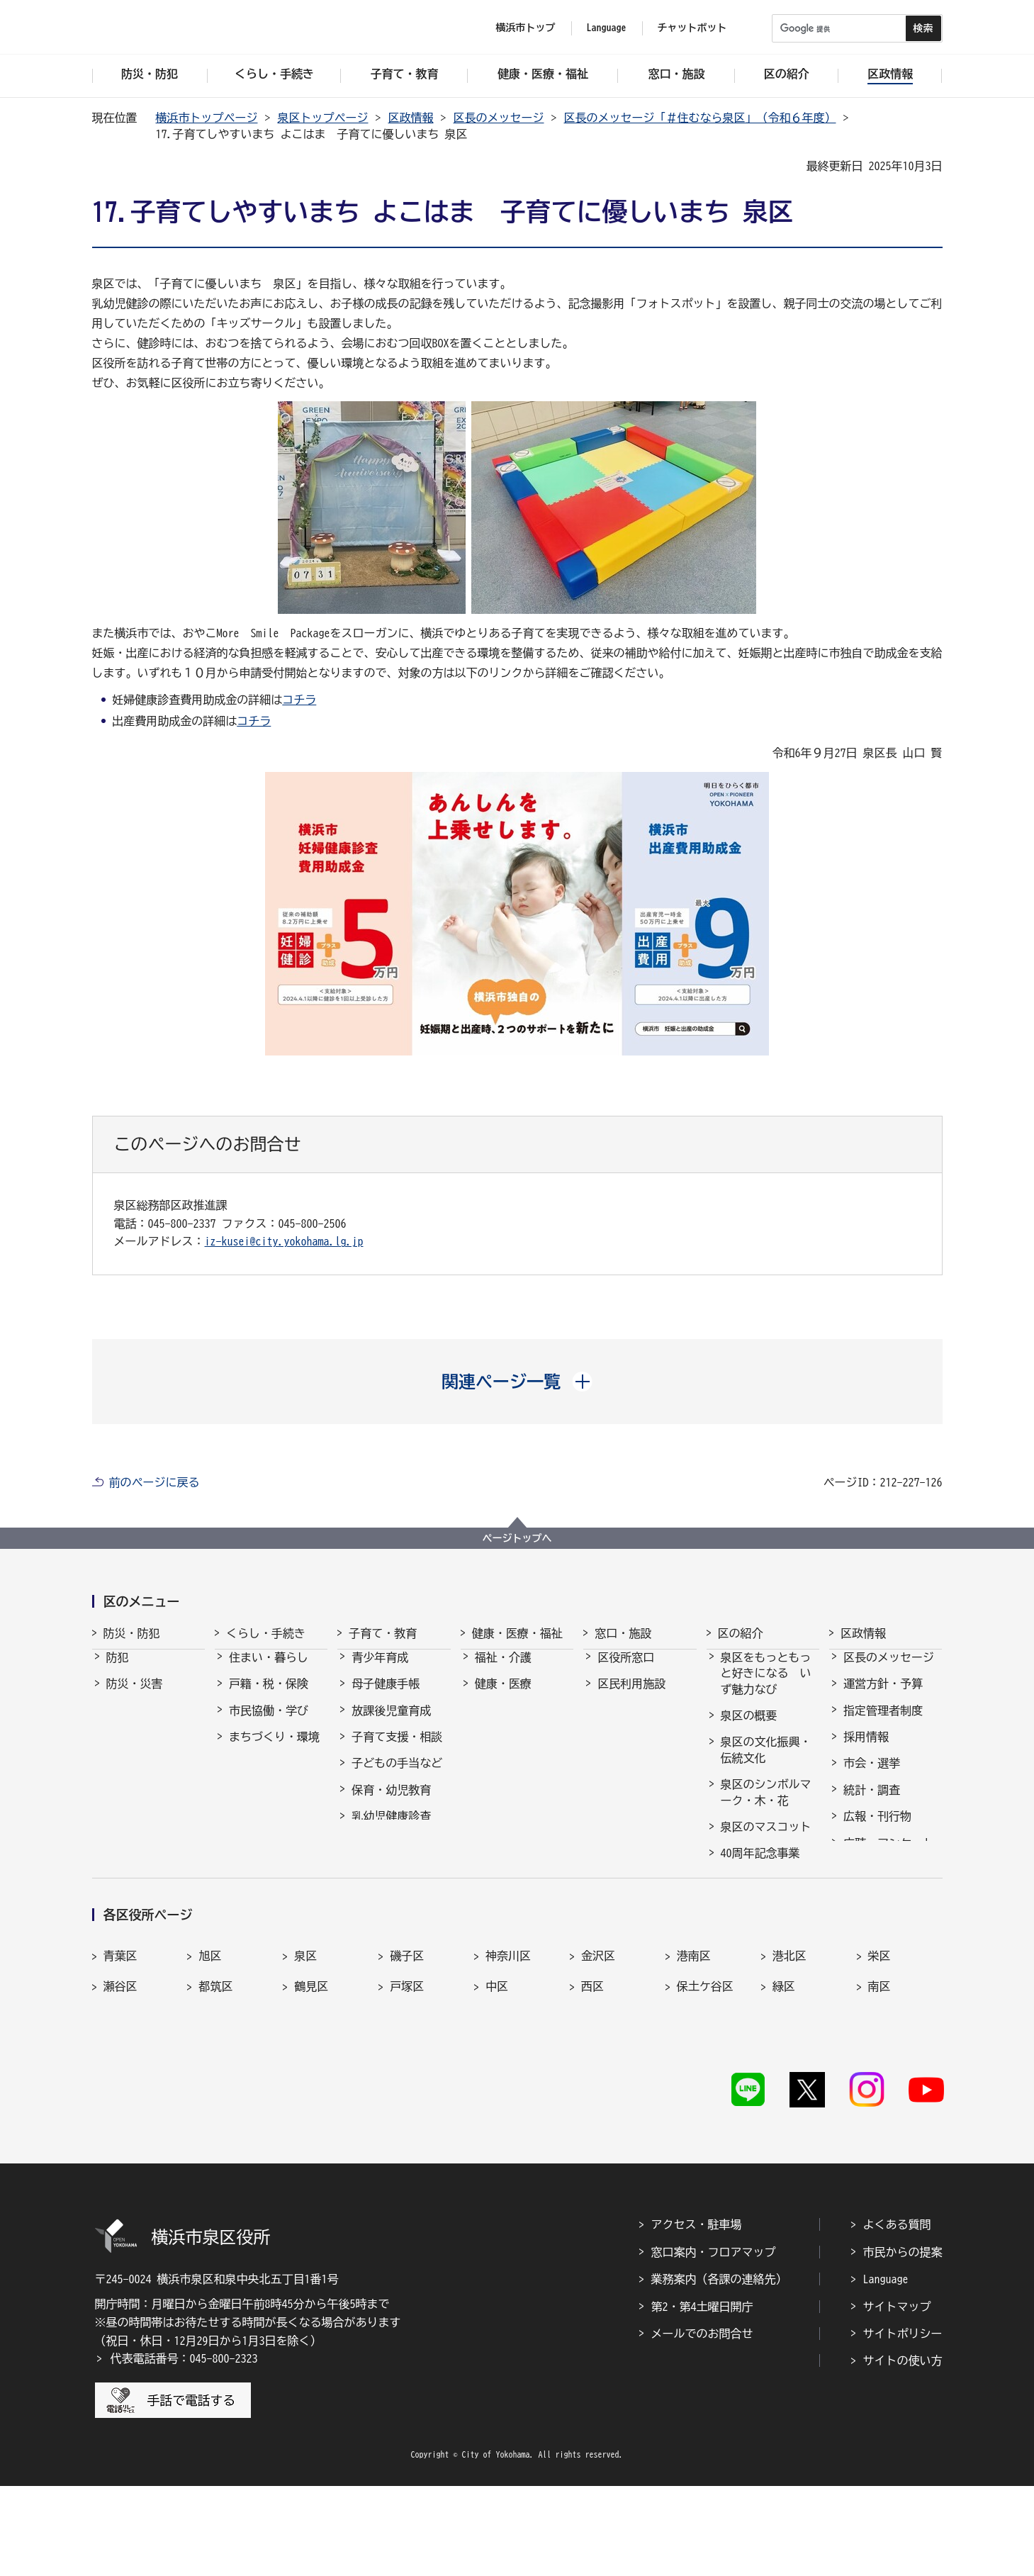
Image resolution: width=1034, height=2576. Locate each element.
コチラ (299, 699)
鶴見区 (311, 2100)
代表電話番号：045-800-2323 (184, 2448)
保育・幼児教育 (391, 1802)
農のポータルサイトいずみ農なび (766, 1926)
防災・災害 (134, 1696)
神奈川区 (508, 2069)
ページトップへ (517, 1538)
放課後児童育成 (391, 1723)
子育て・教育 (383, 1633)
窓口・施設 (623, 1633)
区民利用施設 (631, 1696)
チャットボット (692, 28)
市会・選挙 (871, 1775)
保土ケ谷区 (705, 2100)
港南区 (694, 2069)
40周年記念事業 (760, 1865)
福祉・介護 (503, 1670)
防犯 (117, 1670)
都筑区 (215, 2100)
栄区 (879, 2069)
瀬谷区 (120, 2100)
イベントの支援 (760, 1961)
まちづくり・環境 (274, 1749)
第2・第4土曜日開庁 (702, 2396)
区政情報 (411, 117)
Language (886, 2369)
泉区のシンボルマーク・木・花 (766, 1804)
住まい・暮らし (268, 1670)
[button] (517, 1382)
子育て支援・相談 (397, 1749)
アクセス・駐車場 (696, 2315)
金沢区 (598, 2069)
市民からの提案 (903, 2342)
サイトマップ (897, 2396)
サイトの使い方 (903, 2451)
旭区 (209, 2069)
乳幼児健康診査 (391, 1829)
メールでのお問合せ (702, 2423)
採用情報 (866, 1749)
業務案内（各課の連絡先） (719, 2369)
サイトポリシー (903, 2423)
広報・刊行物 (877, 1829)
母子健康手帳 (386, 1696)
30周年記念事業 (760, 1892)
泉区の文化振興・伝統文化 (766, 1762)
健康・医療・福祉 (517, 1633)
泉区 (305, 2069)
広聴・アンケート (888, 1855)
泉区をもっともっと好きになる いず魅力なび (766, 1686)
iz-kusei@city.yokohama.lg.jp (284, 1241)
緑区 (783, 2100)
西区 (592, 2100)
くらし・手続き (265, 1633)
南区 (879, 2100)
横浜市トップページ (207, 117)
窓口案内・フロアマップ (713, 2342)
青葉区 (120, 2069)
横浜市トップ (526, 28)
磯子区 (407, 2069)
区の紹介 (740, 1633)
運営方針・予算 (883, 1696)
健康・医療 (503, 1696)
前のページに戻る (154, 1482)
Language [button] (606, 28)
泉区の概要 (749, 1728)
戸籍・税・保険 (268, 1696)
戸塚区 (407, 2100)
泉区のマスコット (766, 1839)
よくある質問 (897, 2315)
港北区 (789, 2069)
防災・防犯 (131, 1633)
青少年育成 (380, 1670)
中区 (496, 2100)
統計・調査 (871, 1802)
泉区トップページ (323, 117)
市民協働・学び (268, 1723)
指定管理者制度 (883, 1723)
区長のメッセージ (499, 117)
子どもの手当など (397, 1775)
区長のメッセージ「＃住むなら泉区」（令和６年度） (700, 117)
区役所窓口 (625, 1670)
